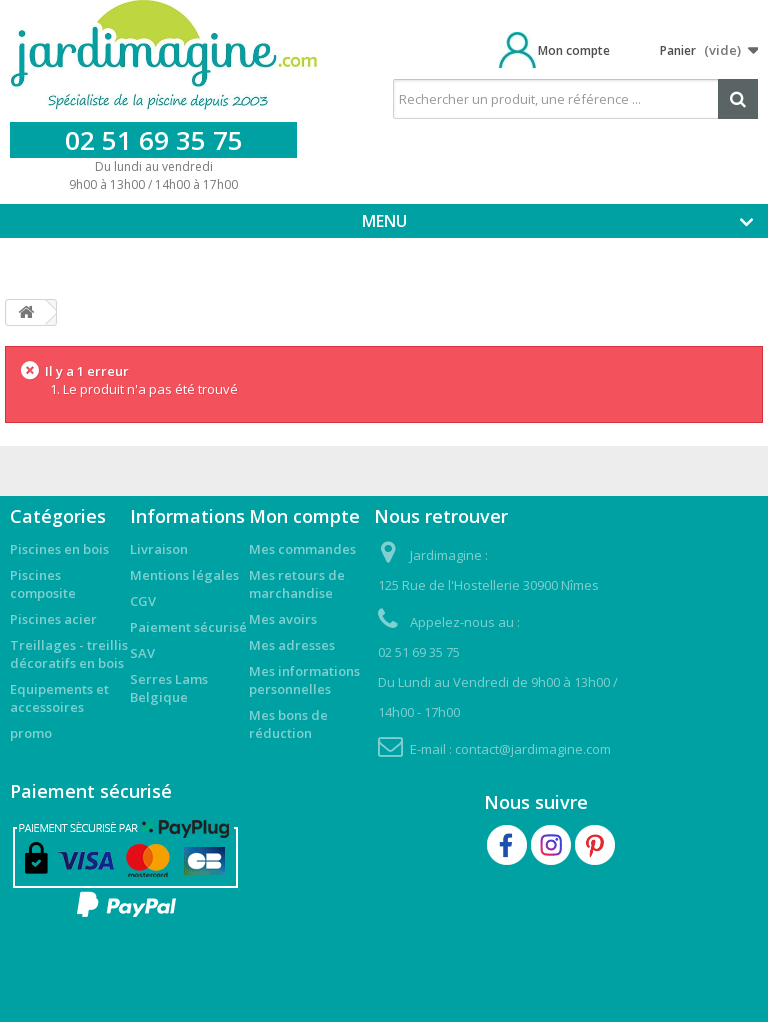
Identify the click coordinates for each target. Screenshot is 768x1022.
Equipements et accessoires (59, 698)
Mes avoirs (283, 619)
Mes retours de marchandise (297, 584)
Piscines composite (43, 584)
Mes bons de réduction (288, 724)
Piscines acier (53, 619)
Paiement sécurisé (188, 627)
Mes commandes (302, 549)
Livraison (159, 549)
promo (31, 733)
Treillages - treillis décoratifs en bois (69, 654)
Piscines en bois (59, 549)
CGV (143, 601)
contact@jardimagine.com (533, 749)
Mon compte (574, 50)
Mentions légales (184, 575)
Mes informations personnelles (304, 680)
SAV (142, 653)
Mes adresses (292, 645)
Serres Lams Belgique (169, 688)
